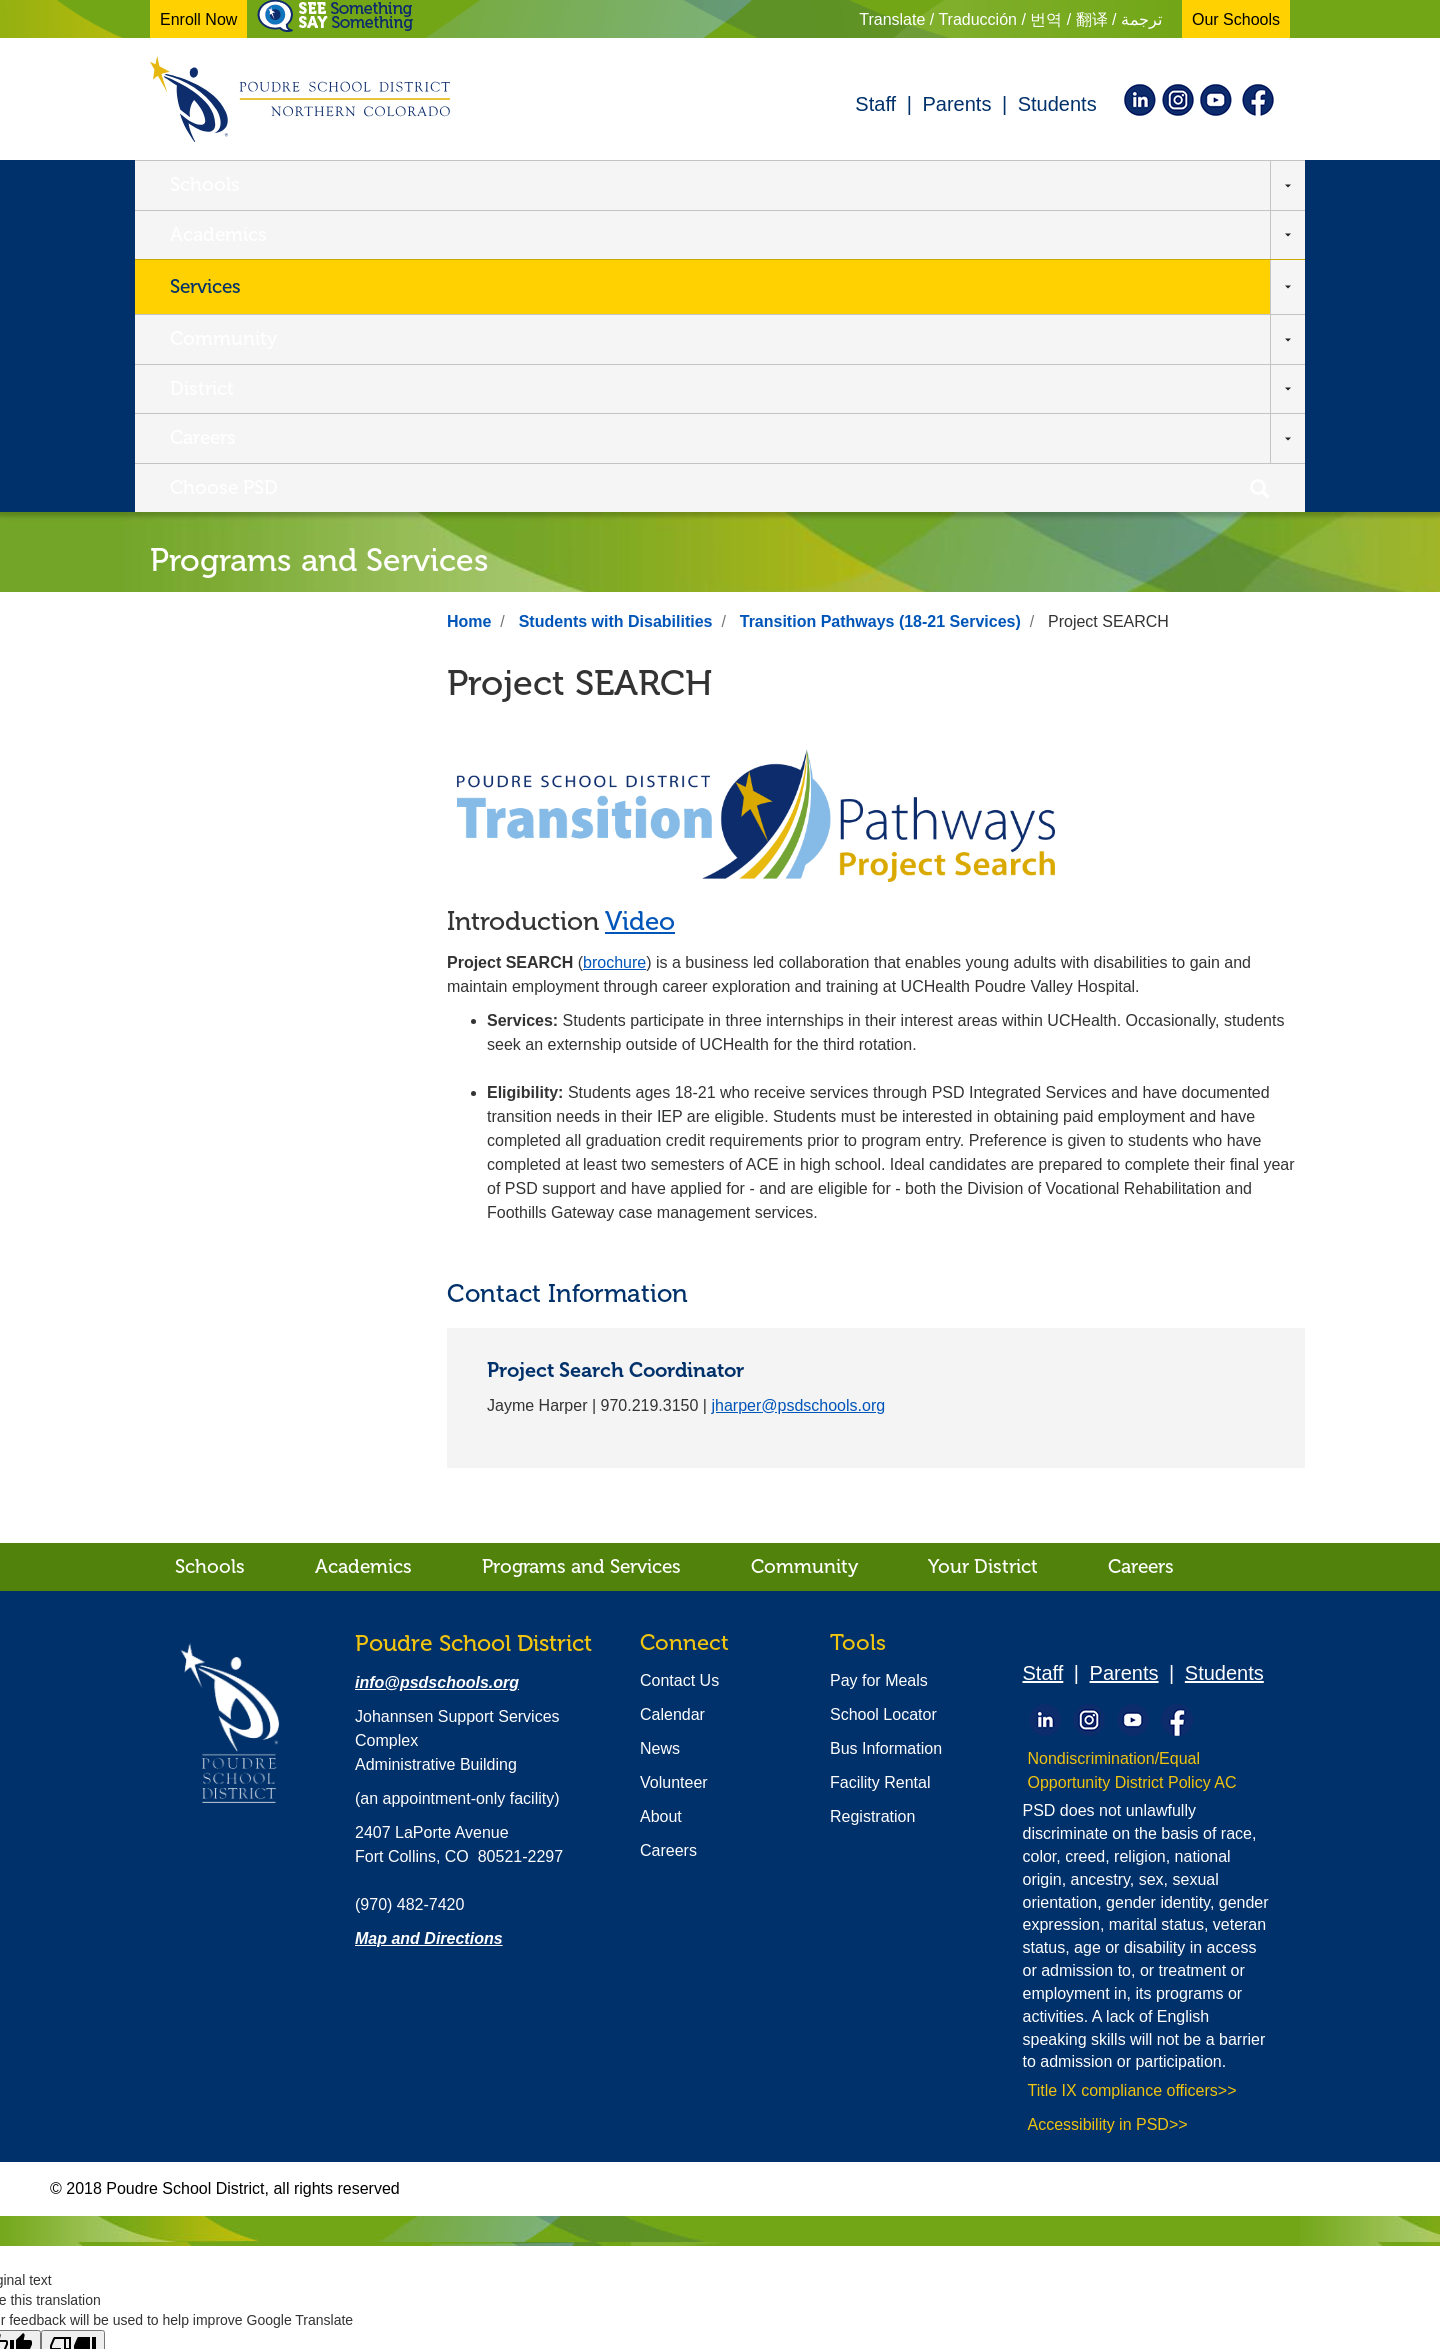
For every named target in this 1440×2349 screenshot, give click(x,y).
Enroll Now (198, 19)
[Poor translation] (73, 2049)
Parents (956, 104)
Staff (875, 104)
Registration (872, 1518)
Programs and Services (581, 1268)
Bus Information (886, 1450)
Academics (358, 186)
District (844, 186)
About (661, 1518)
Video (640, 623)
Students (1057, 104)
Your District (983, 1268)
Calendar (672, 1416)
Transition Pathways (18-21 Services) (880, 323)
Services (512, 186)
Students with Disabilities (616, 323)
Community (688, 186)
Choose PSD (1136, 186)
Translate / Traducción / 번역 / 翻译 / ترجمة (1010, 19)
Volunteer (674, 1484)
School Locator (883, 1416)
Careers (979, 186)
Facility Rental (880, 1484)
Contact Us (679, 1382)
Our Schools (1236, 19)
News (660, 1450)
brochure (614, 664)
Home (469, 323)
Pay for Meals (879, 1382)
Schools (205, 186)
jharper (798, 1107)
